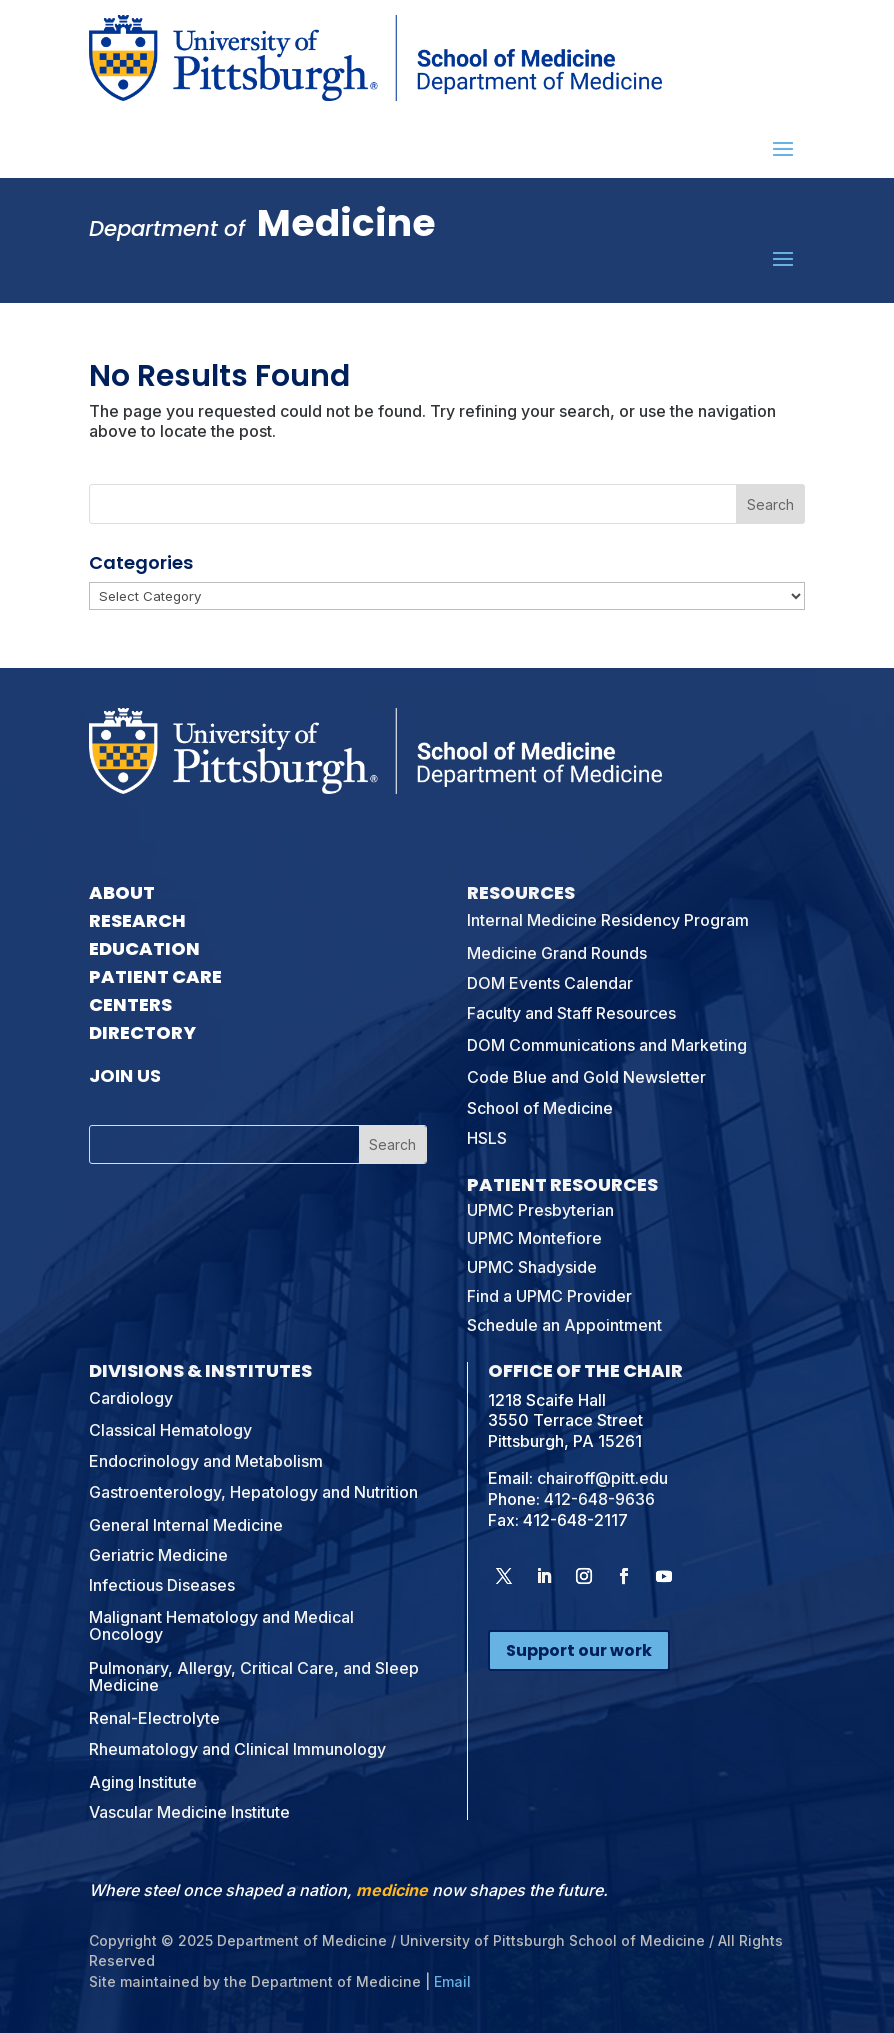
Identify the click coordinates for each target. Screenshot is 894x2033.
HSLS (487, 1138)
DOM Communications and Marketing (607, 1045)
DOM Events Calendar (550, 983)
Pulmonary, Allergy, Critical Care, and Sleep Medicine (254, 1677)
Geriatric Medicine (158, 1555)
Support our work (579, 1650)
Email (452, 1981)
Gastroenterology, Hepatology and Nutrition (253, 1492)
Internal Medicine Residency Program (608, 920)
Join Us (125, 1075)
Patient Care (155, 976)
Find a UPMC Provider (549, 1296)
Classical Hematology (170, 1430)
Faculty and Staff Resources (571, 1013)
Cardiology (131, 1398)
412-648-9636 (599, 1499)
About (122, 892)
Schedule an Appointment (564, 1325)
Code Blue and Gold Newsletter (586, 1077)
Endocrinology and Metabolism (206, 1461)
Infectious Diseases (162, 1585)
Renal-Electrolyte (154, 1718)
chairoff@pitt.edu (602, 1478)
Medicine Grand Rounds (557, 953)
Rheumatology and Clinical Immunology (237, 1749)
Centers (130, 1004)
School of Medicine (540, 1108)
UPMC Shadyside (532, 1267)
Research (137, 920)
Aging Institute (143, 1782)
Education (144, 948)
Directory (142, 1032)
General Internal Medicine (186, 1525)
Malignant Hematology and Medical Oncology (221, 1626)
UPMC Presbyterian (540, 1210)
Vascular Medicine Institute (189, 1812)
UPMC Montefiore (534, 1238)
